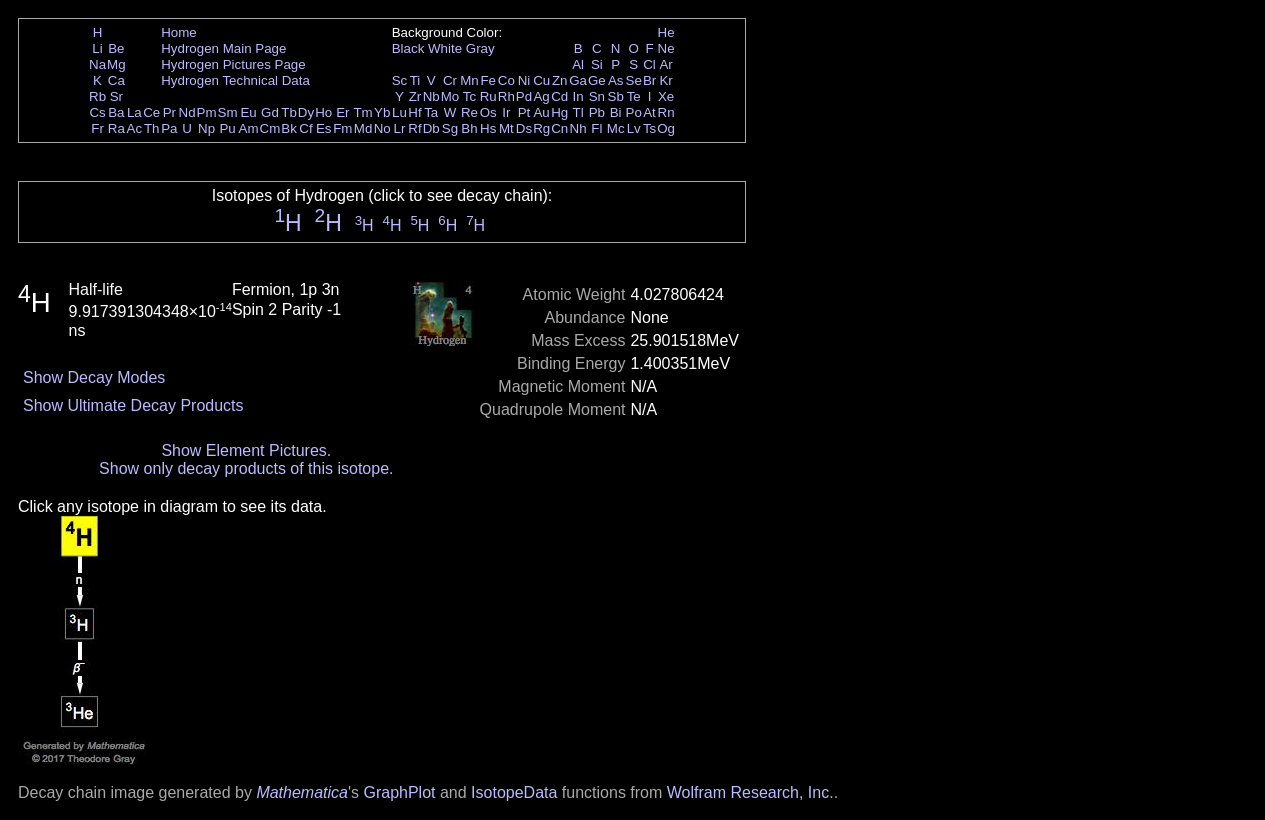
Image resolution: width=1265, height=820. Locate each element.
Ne (666, 48)
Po (634, 112)
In (578, 96)
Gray (480, 48)
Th (152, 128)
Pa (169, 128)
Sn (597, 96)
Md (363, 128)
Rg (541, 128)
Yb (382, 112)
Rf (414, 128)
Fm (342, 128)
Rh (506, 96)
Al (578, 64)
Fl (596, 128)
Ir (506, 112)
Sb (616, 96)
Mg (116, 64)
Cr (450, 80)
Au (541, 112)
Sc (400, 80)
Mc (616, 128)
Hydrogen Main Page (223, 48)
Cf (305, 128)
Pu (227, 128)
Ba (116, 112)
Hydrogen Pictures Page (233, 64)
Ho (323, 112)
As (616, 80)
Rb (97, 96)
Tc (469, 96)
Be (116, 48)
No (382, 128)
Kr (665, 80)
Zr (415, 96)
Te (634, 96)
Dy (306, 112)
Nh (578, 128)
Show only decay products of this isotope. (246, 468)
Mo (450, 96)
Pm (207, 112)
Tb (289, 112)
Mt (506, 128)
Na (97, 64)
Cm (270, 128)
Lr (400, 128)
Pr (169, 112)
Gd (270, 112)
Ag (541, 96)
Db (431, 128)
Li (97, 48)
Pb (597, 112)
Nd (187, 112)
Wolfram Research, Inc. (750, 792)
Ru (488, 96)
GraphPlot (399, 792)
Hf (414, 112)
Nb (431, 96)
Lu (399, 112)
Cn (559, 128)
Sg (450, 128)
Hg (559, 112)
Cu (541, 80)
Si (597, 64)
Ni (524, 80)
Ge (597, 80)
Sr (116, 96)
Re (469, 112)
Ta (431, 112)
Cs (97, 112)
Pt (524, 112)
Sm (228, 112)
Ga (578, 80)
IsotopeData (514, 792)
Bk (289, 128)
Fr (97, 128)
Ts (649, 128)
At (649, 112)
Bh (469, 128)
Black (408, 48)
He (666, 32)
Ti (415, 80)
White (445, 48)
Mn (469, 80)
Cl (649, 64)
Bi (616, 112)
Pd (524, 96)
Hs (488, 128)
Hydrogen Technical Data (235, 80)
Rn (666, 112)
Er (342, 112)
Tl (578, 112)
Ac (135, 128)
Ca (116, 80)
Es (324, 128)
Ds (524, 128)
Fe (488, 80)
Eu (248, 112)
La (134, 112)
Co (506, 80)
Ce (151, 112)
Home (179, 32)
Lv (634, 128)
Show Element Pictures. (246, 450)
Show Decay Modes (94, 377)
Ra (116, 128)
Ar (665, 64)
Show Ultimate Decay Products (133, 405)
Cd (559, 96)
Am (249, 128)
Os (488, 112)
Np (206, 128)
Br (649, 80)
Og (666, 128)
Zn (560, 80)
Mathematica (302, 792)
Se (634, 80)
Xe (666, 96)
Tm (362, 112)
